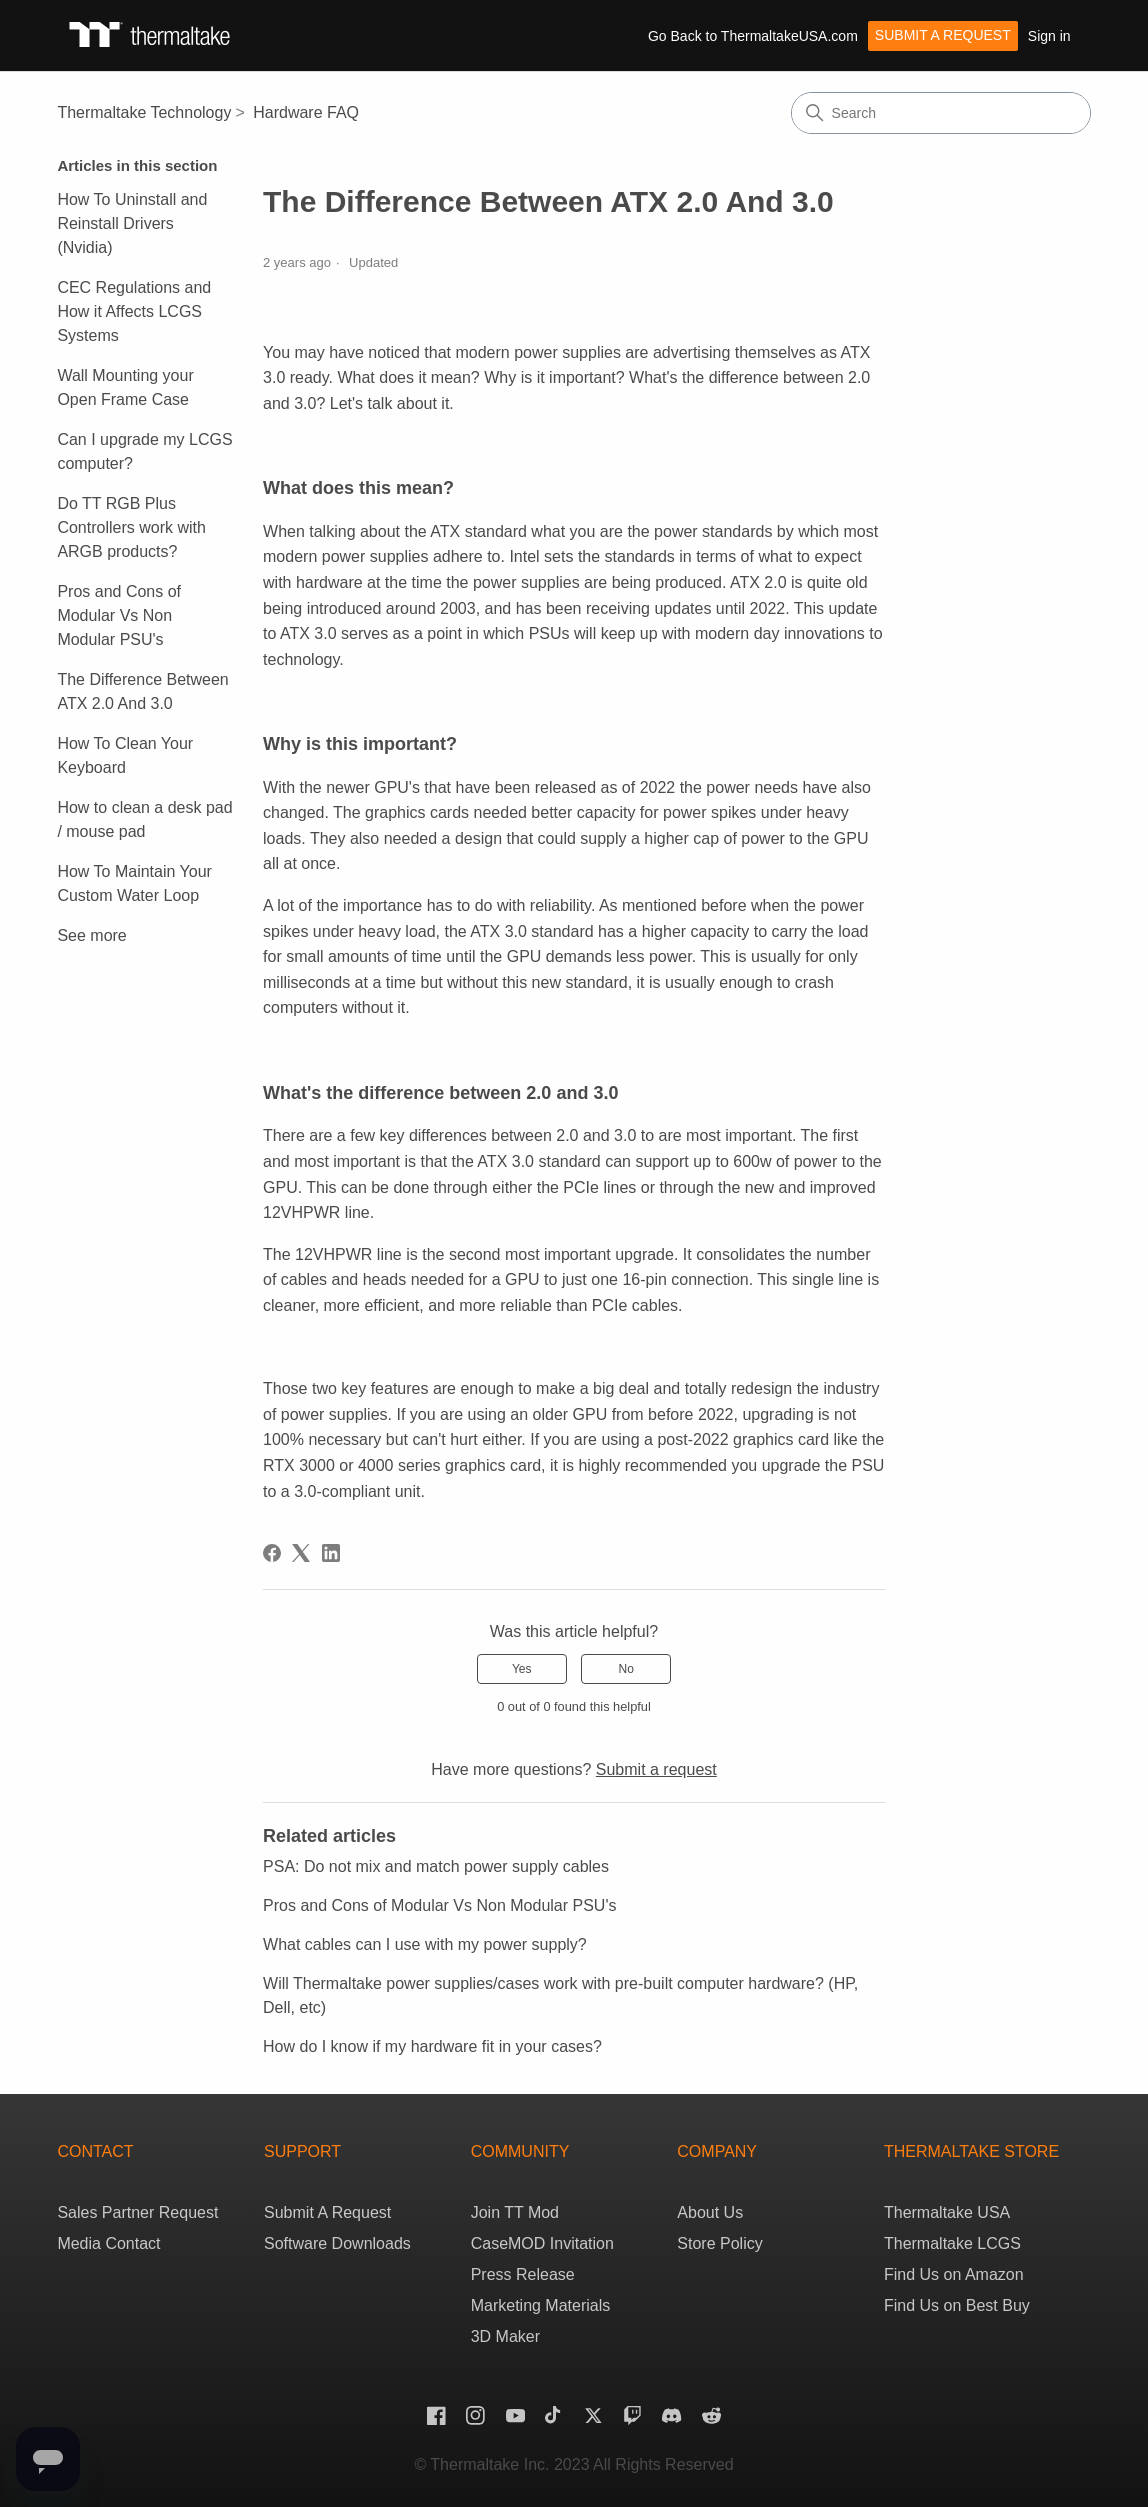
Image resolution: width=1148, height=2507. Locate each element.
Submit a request (943, 35)
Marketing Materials (541, 2305)
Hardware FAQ (306, 112)
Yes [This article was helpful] (522, 1669)
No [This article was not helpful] (626, 1669)
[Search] (941, 113)
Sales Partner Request (137, 2212)
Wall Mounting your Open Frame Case (125, 387)
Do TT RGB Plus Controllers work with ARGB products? (131, 527)
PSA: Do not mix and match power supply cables (436, 1866)
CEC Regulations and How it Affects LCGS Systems (134, 311)
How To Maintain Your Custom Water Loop (134, 883)
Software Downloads (337, 2243)
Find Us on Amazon (954, 2274)
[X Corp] (301, 1553)
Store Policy (719, 2243)
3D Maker (505, 2336)
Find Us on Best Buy (957, 2305)
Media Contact (108, 2243)
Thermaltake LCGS (952, 2243)
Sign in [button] (1049, 36)
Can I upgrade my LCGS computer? (144, 451)
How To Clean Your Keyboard (125, 755)
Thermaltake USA (947, 2212)
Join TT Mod (515, 2212)
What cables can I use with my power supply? (425, 1944)
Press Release (523, 2274)
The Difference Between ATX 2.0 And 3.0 (142, 691)
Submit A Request (327, 2212)
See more (91, 935)
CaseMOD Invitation (542, 2243)
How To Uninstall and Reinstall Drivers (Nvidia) (132, 223)
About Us (710, 2212)
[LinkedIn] (331, 1553)
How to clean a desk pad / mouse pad (144, 819)
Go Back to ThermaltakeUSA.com (753, 36)
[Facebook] (272, 1553)
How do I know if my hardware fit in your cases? (432, 2046)
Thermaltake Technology (144, 112)
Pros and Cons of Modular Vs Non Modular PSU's (119, 615)
